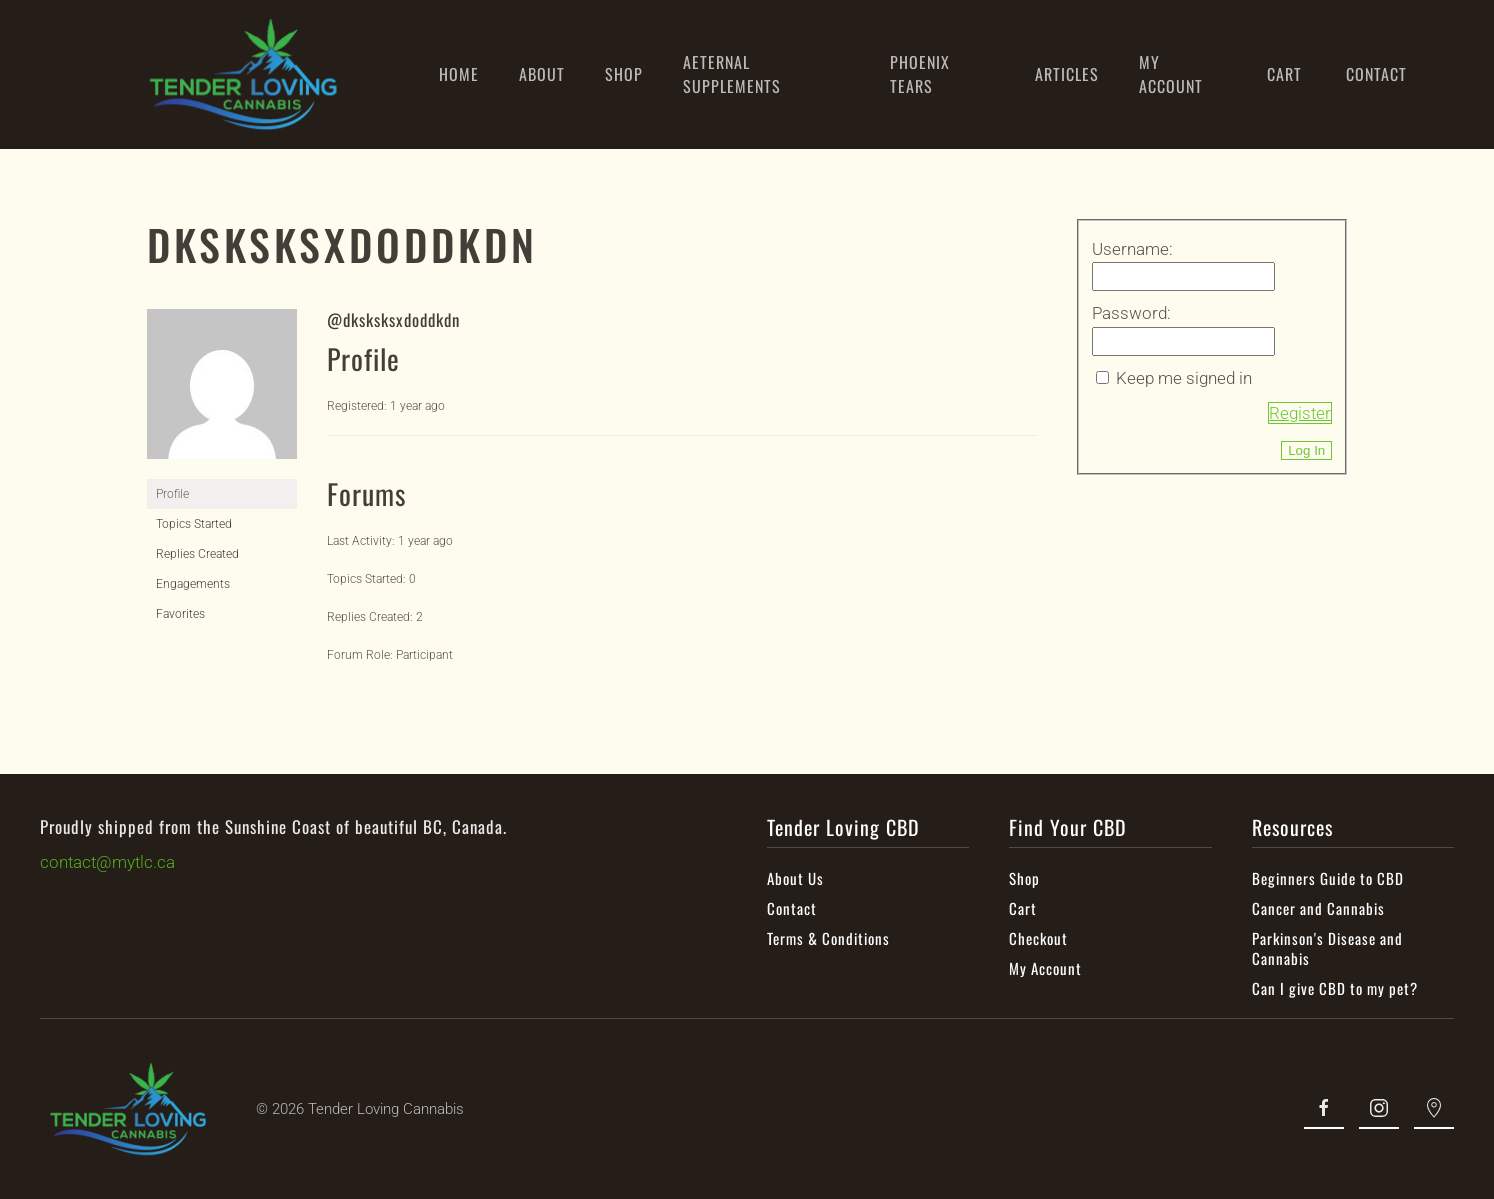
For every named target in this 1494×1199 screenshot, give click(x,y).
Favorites (180, 614)
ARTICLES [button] (1067, 74)
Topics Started (194, 524)
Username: (1132, 249)
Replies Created (197, 554)
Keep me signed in (1184, 378)
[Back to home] (243, 74)
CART (1284, 74)
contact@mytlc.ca (105, 862)
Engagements (193, 584)
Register (1300, 413)
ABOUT (542, 74)
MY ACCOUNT (1171, 74)
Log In (1306, 450)
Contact (790, 908)
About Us (793, 878)
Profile (172, 494)
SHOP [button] (624, 74)
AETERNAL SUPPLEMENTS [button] (732, 74)
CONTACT (1376, 74)
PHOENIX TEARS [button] (920, 74)
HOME (459, 74)
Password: (1131, 313)
